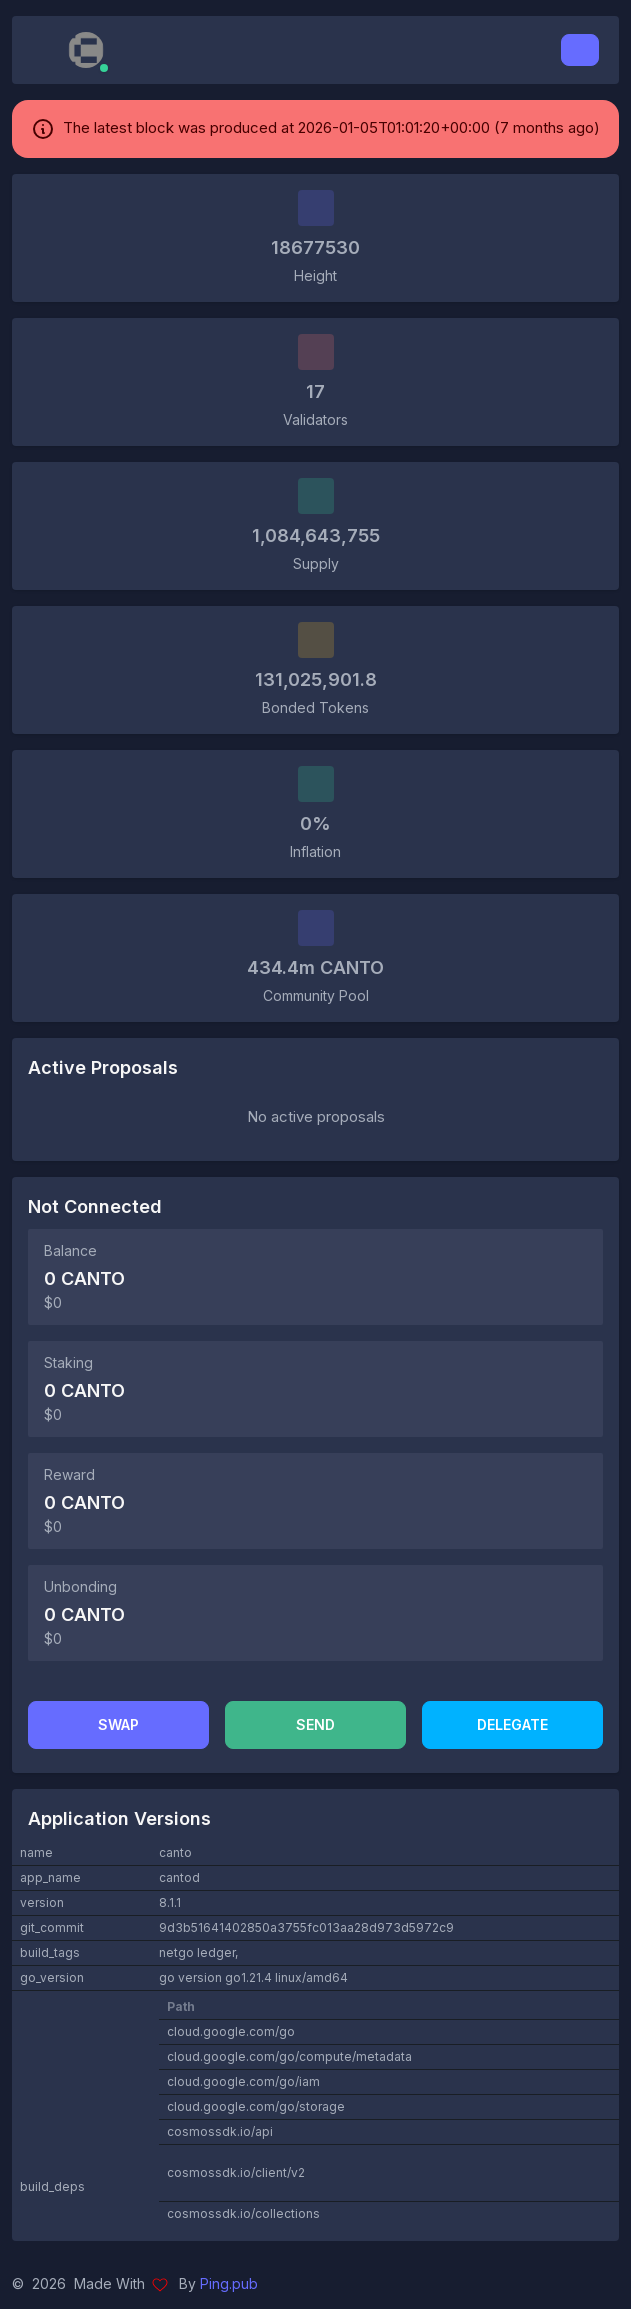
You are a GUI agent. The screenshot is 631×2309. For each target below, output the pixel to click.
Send (315, 1724)
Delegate (512, 1724)
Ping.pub (229, 2283)
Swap (118, 1724)
